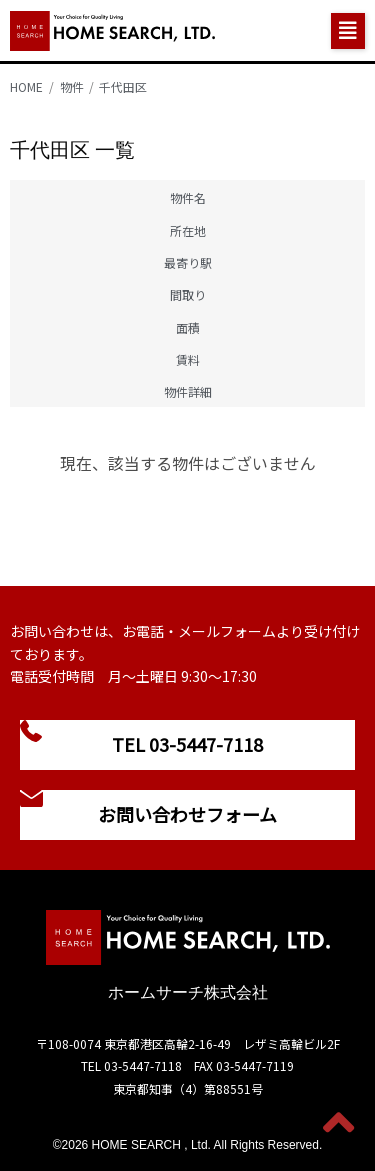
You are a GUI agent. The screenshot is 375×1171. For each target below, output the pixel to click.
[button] (348, 31)
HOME (26, 86)
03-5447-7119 (255, 1065)
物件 (72, 86)
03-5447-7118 (143, 1065)
